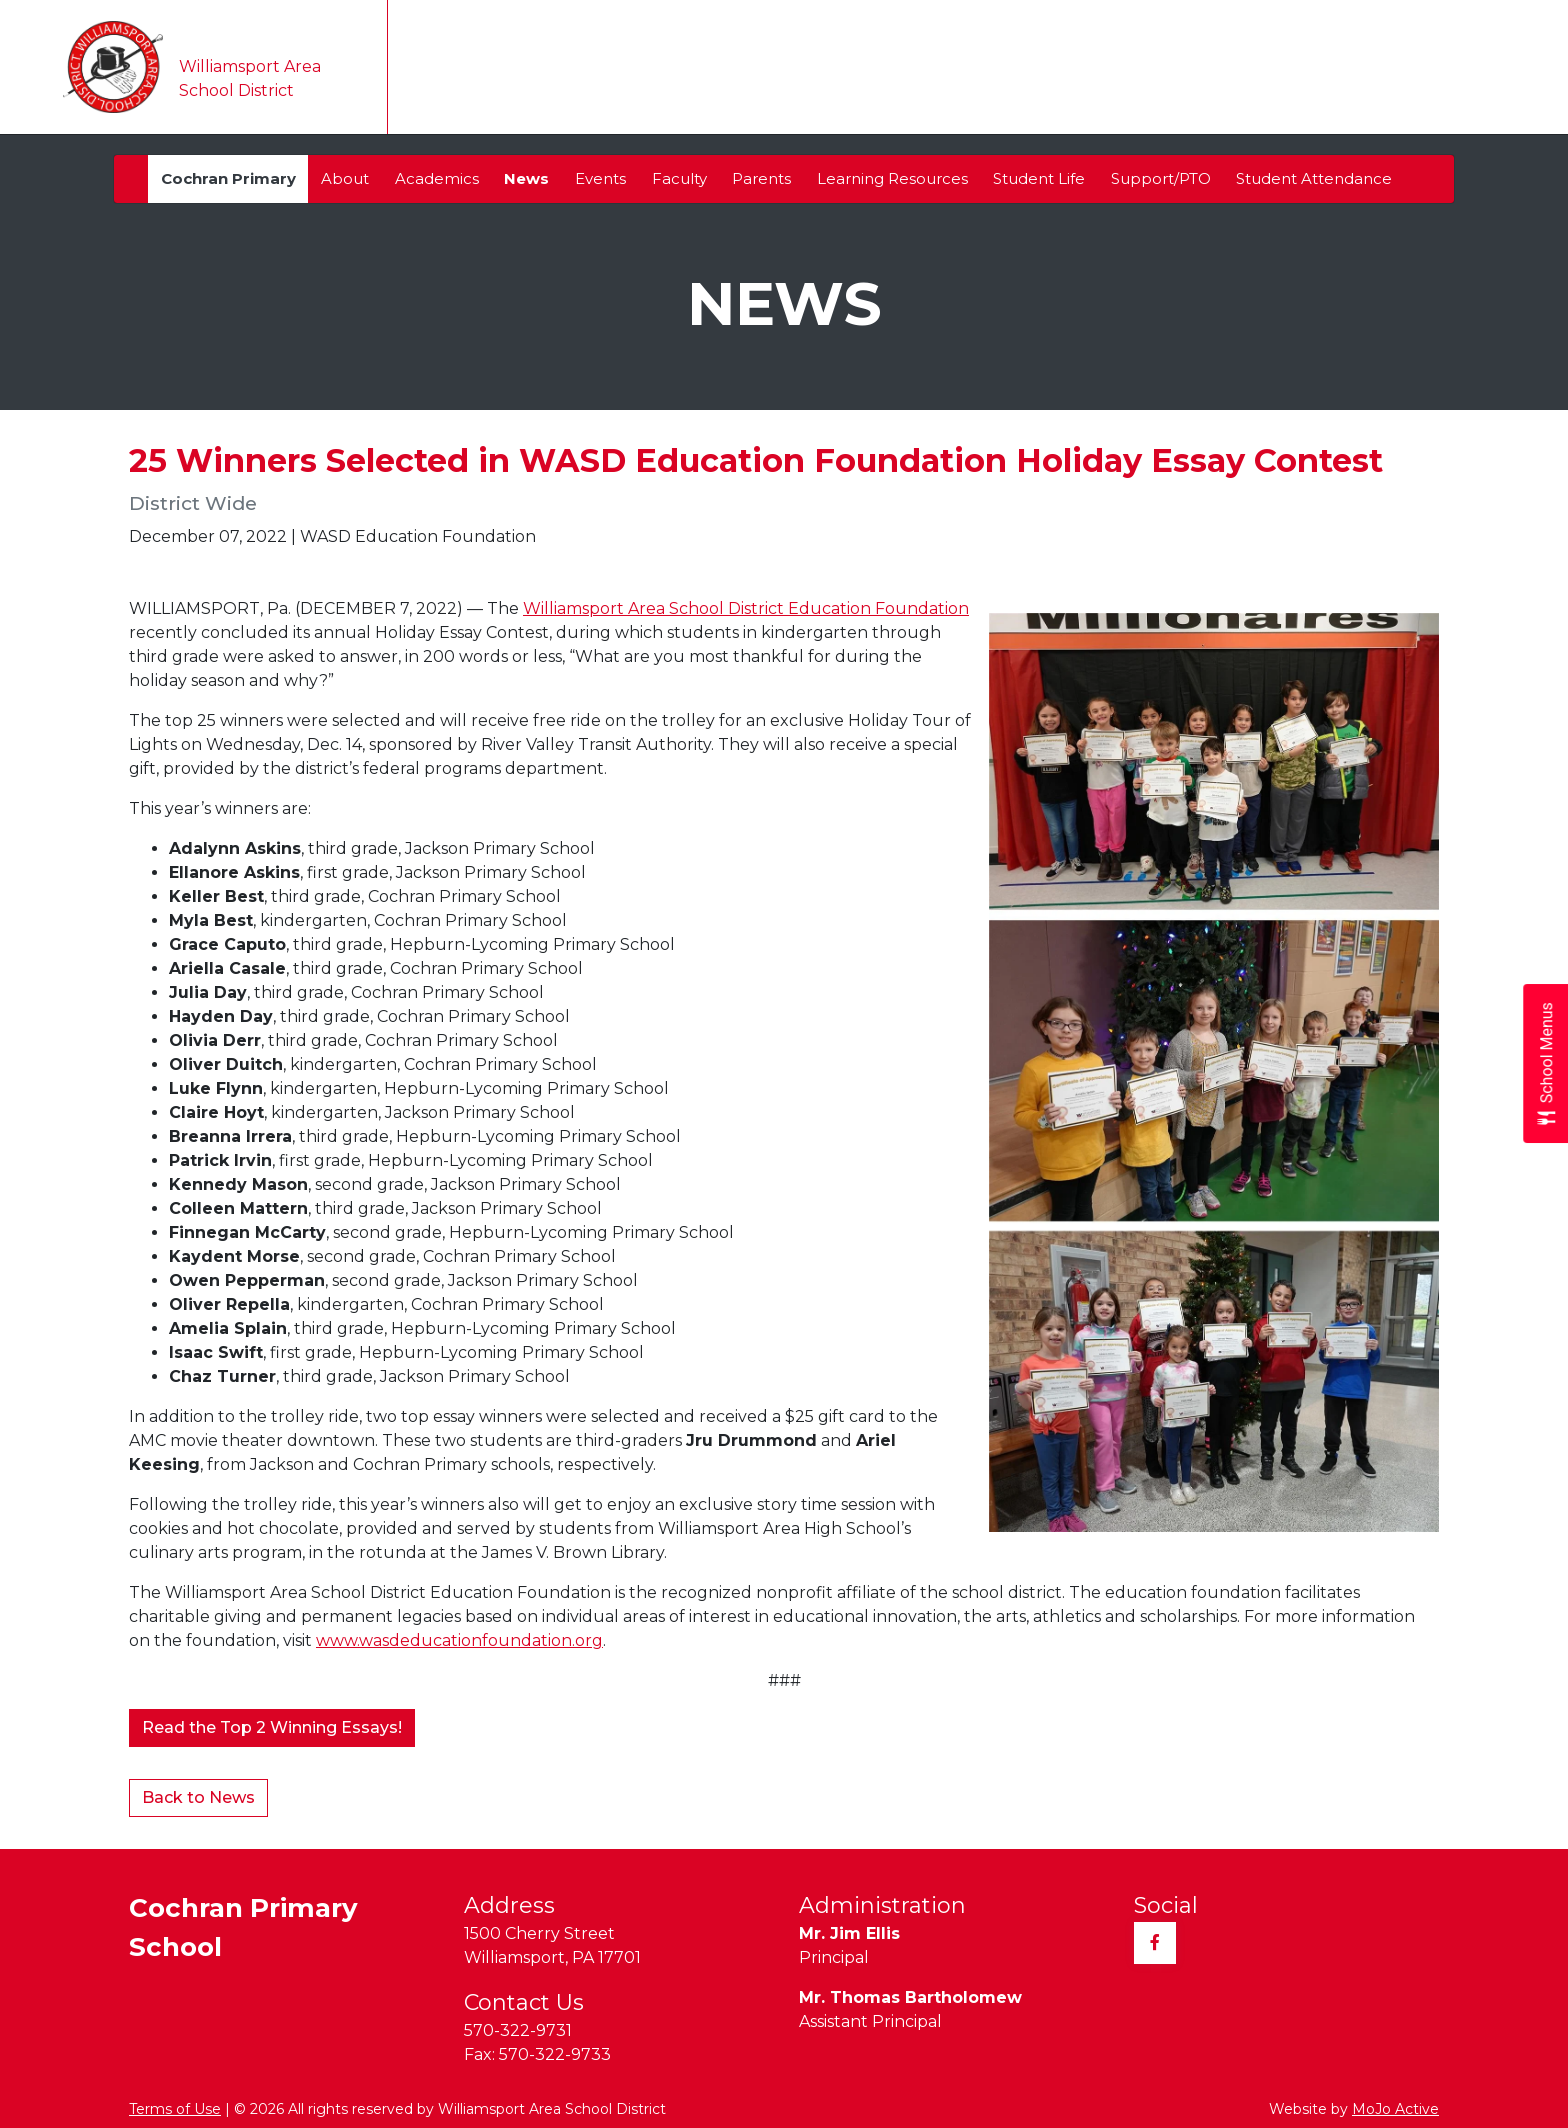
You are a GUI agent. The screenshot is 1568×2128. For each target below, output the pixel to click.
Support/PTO (1161, 178)
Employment (1158, 25)
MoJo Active (1395, 2109)
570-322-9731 (518, 2030)
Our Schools (690, 91)
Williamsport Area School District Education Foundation (746, 608)
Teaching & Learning (974, 91)
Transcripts (933, 25)
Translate (681, 25)
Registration (1276, 25)
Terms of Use (175, 2109)
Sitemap (1375, 25)
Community (1040, 25)
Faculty (679, 178)
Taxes (772, 25)
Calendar (815, 90)
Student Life (1039, 178)
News (526, 178)
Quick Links (1485, 25)
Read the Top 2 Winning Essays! (272, 1727)
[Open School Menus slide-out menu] (1545, 1064)
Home (434, 90)
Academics (437, 178)
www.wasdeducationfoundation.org (459, 1640)
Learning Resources (892, 178)
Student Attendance (1314, 178)
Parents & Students (1184, 91)
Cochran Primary (228, 178)
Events (600, 178)
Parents (761, 178)
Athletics (1347, 91)
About (345, 178)
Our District (546, 91)
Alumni (843, 25)
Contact (1456, 90)
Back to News (198, 1797)
